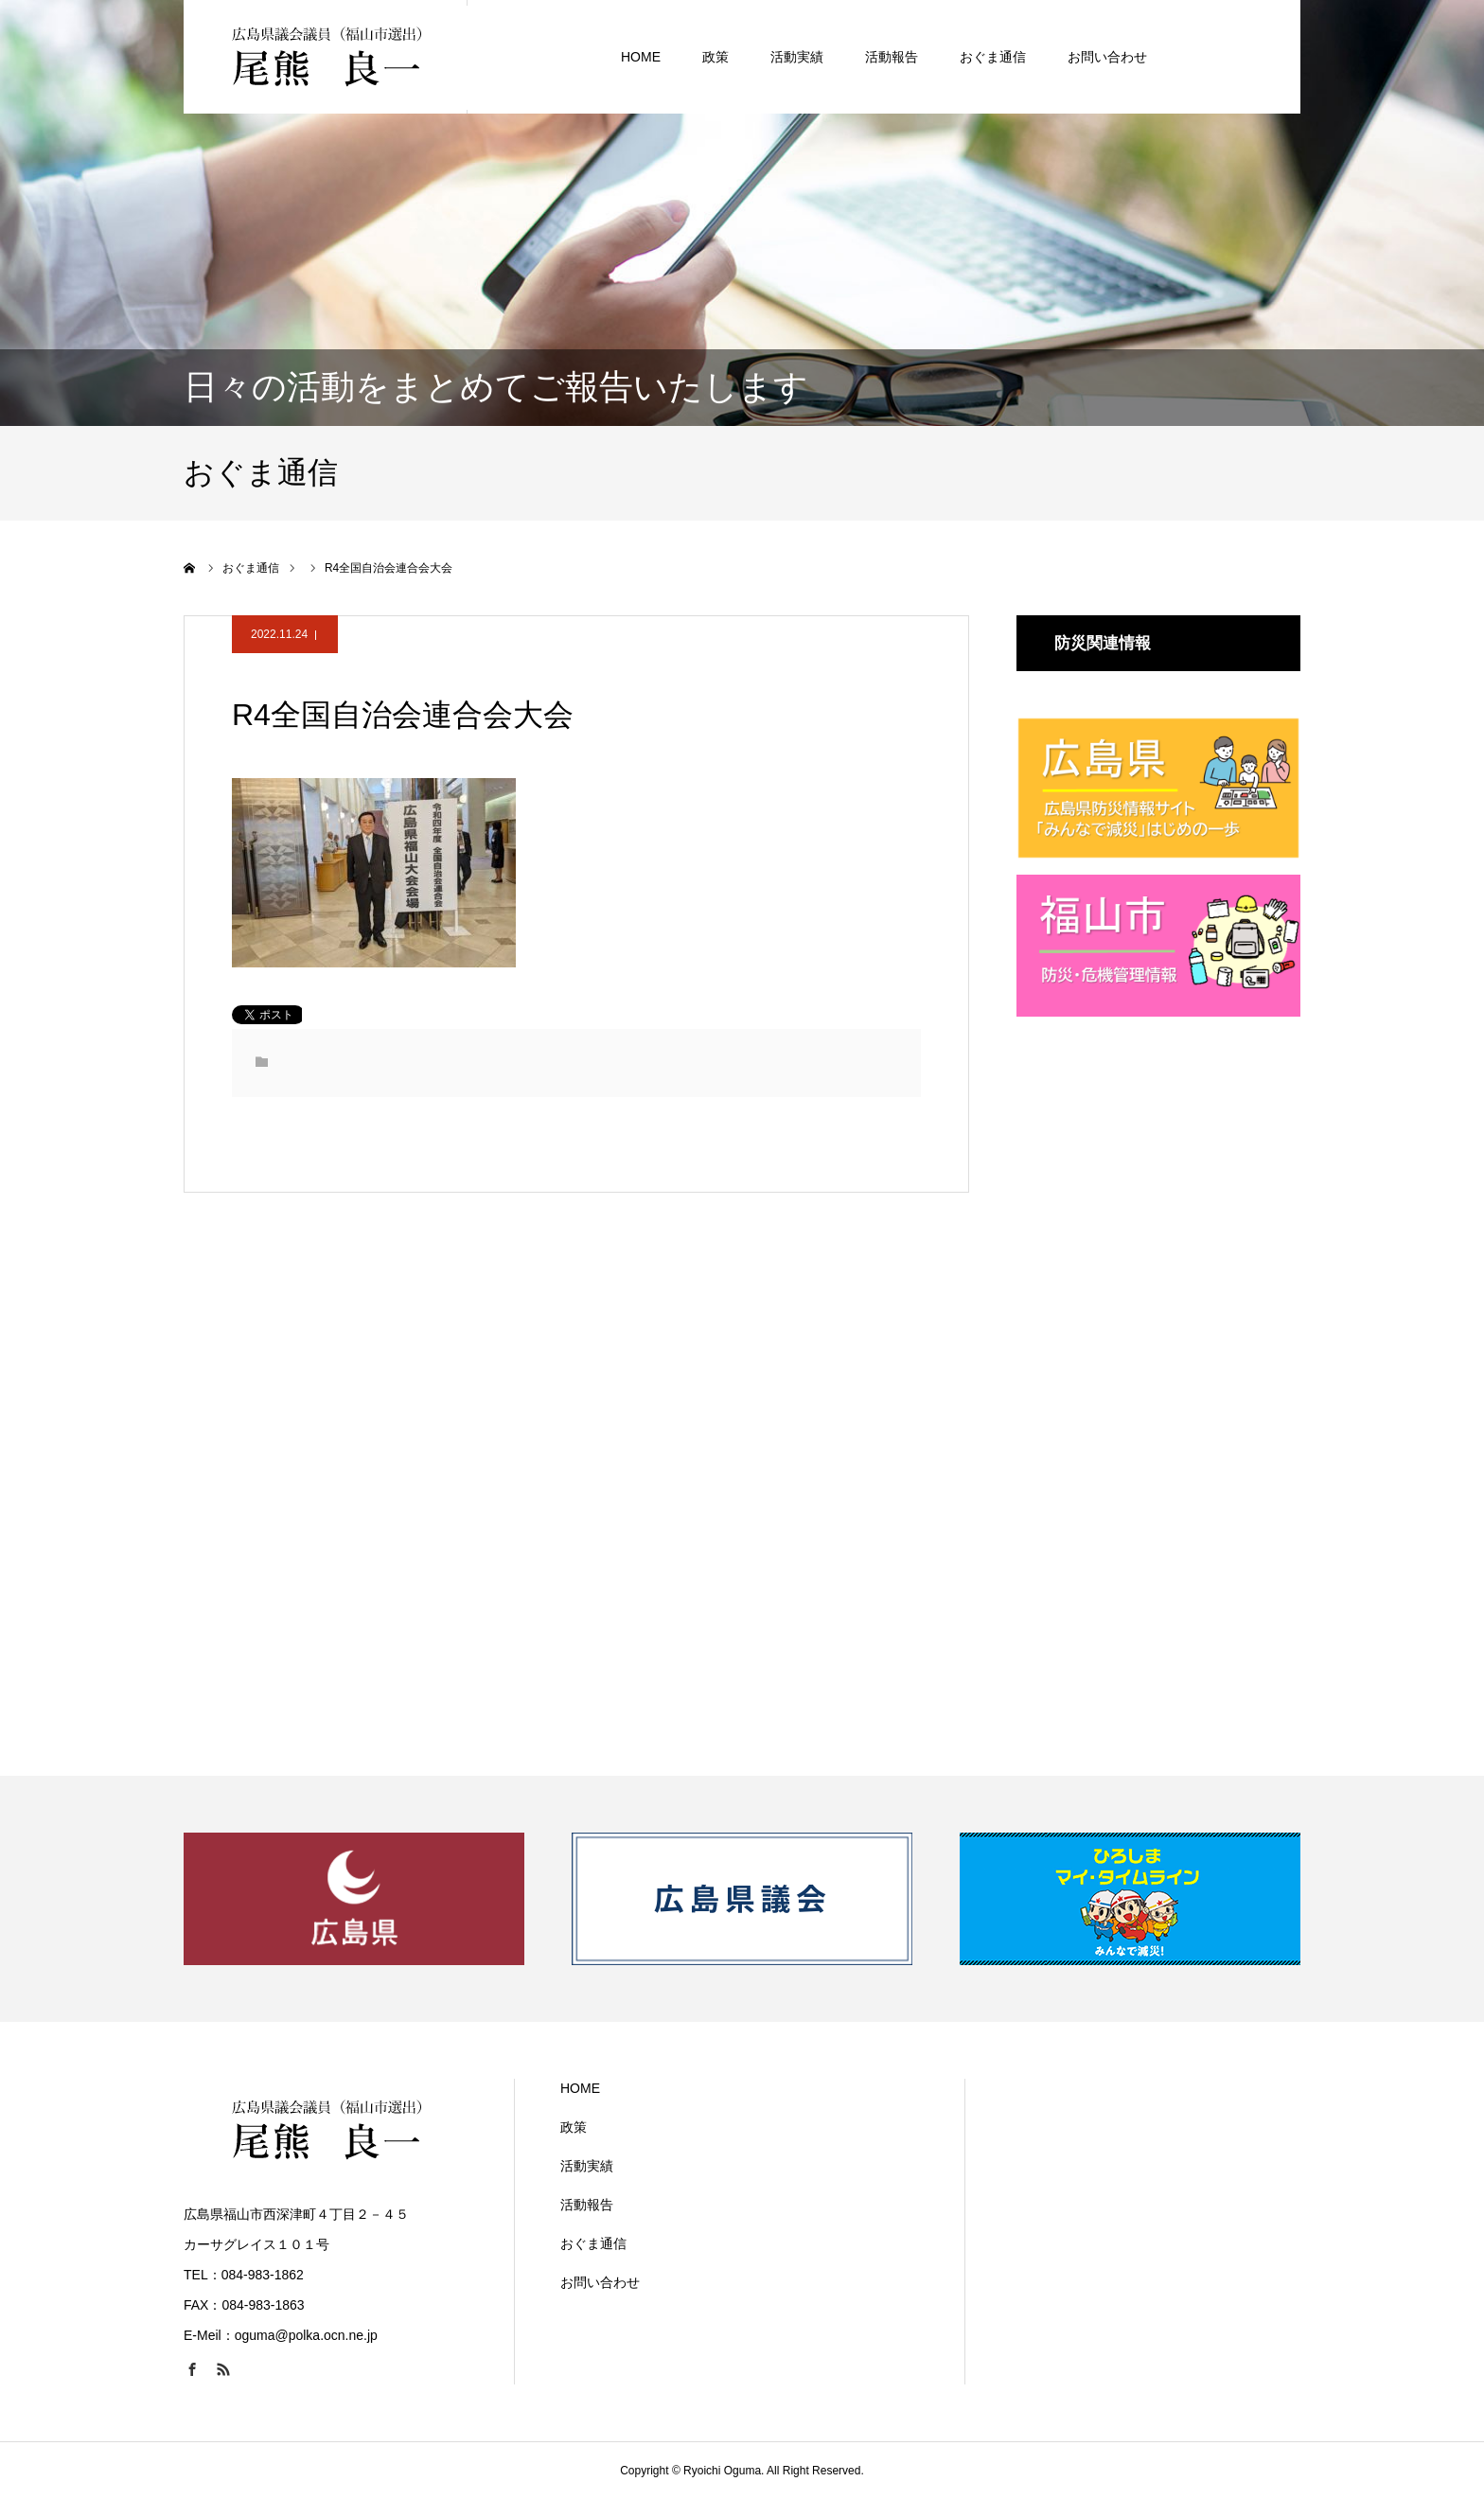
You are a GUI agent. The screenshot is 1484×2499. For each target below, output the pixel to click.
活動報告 (891, 56)
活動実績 (796, 56)
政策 (715, 56)
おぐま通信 (993, 56)
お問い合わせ (1107, 56)
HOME (641, 56)
